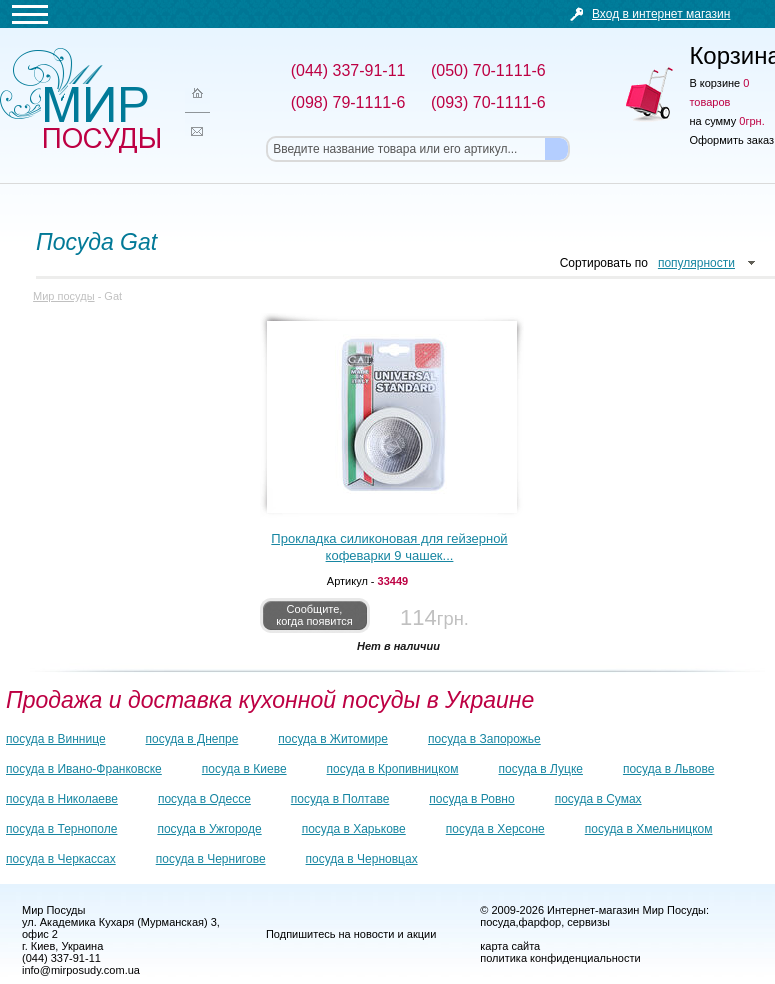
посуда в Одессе (204, 799)
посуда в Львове (668, 769)
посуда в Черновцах (362, 859)
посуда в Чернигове (211, 859)
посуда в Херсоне (495, 829)
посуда (497, 922)
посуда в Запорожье (484, 739)
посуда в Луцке (541, 769)
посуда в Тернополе (61, 829)
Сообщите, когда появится (314, 615)
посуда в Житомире (333, 739)
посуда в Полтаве (340, 799)
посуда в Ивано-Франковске (84, 769)
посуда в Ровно (471, 799)
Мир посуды (80, 100)
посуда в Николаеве (62, 799)
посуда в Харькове (354, 829)
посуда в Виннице (56, 739)
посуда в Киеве (244, 769)
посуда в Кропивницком (393, 769)
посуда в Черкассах (61, 859)
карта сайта (510, 946)
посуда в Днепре (192, 739)
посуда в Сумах (598, 799)
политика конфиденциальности (560, 958)
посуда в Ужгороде (209, 829)
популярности (696, 263)
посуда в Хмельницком (649, 829)
